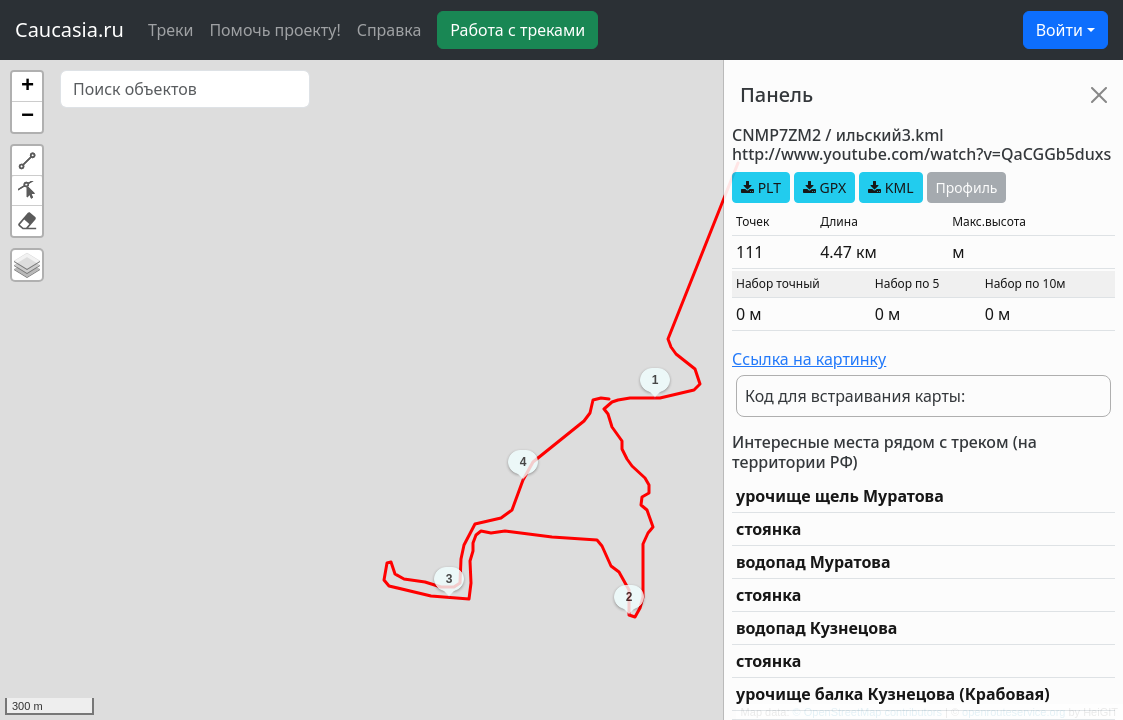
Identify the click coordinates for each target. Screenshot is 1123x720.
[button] (27, 87)
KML (890, 187)
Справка (389, 30)
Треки (170, 30)
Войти (1059, 30)
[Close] (1099, 95)
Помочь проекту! (274, 30)
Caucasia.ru (69, 29)
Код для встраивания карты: (855, 396)
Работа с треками (517, 30)
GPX (824, 187)
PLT (761, 187)
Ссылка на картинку (809, 359)
